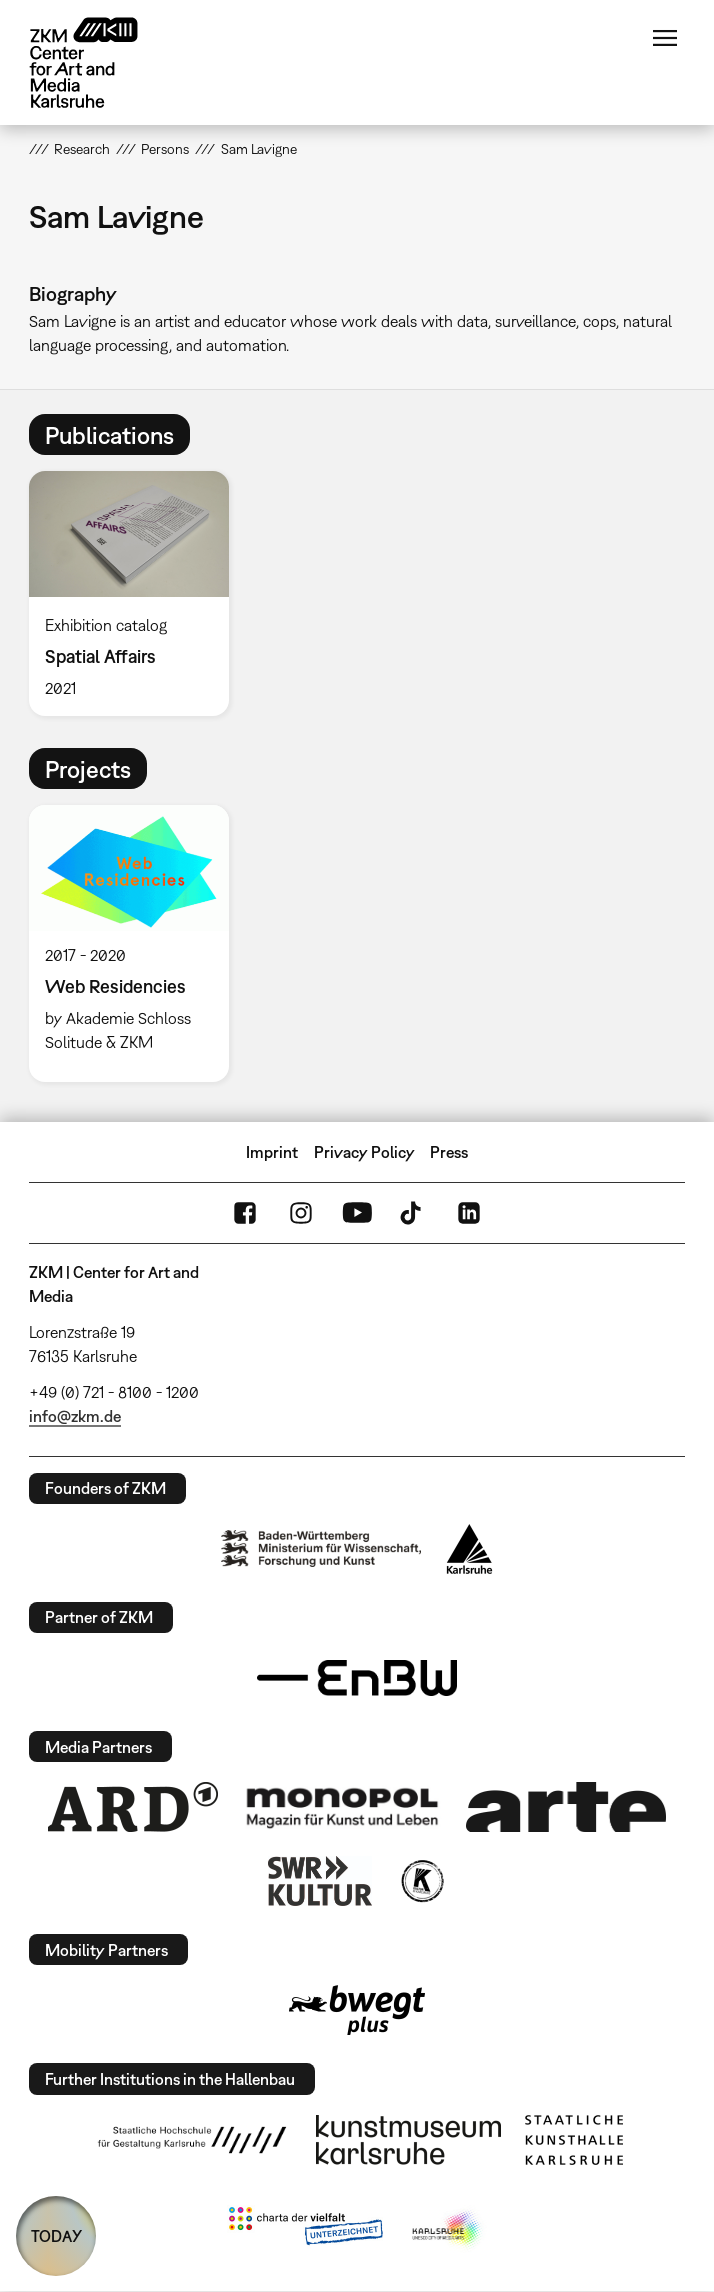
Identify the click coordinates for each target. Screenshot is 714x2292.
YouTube (357, 1213)
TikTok (413, 1213)
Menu (665, 38)
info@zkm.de (75, 1416)
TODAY (56, 2236)
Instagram (301, 1213)
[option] (137, 593)
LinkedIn (469, 1213)
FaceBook (245, 1213)
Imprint (272, 1152)
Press (449, 1152)
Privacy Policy (364, 1152)
